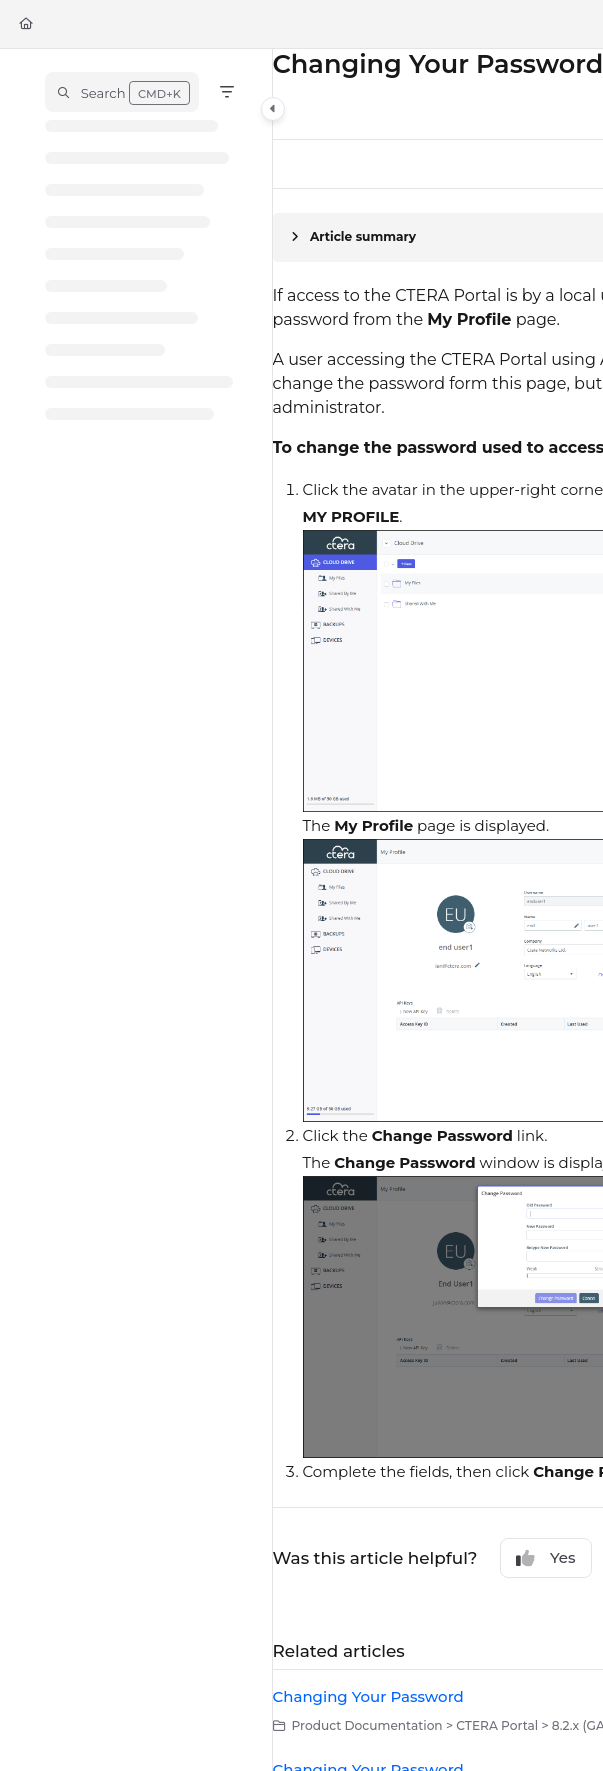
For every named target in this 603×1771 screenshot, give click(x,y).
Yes (546, 1558)
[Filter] (227, 92)
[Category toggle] (273, 109)
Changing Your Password (368, 1696)
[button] (122, 92)
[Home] (26, 24)
